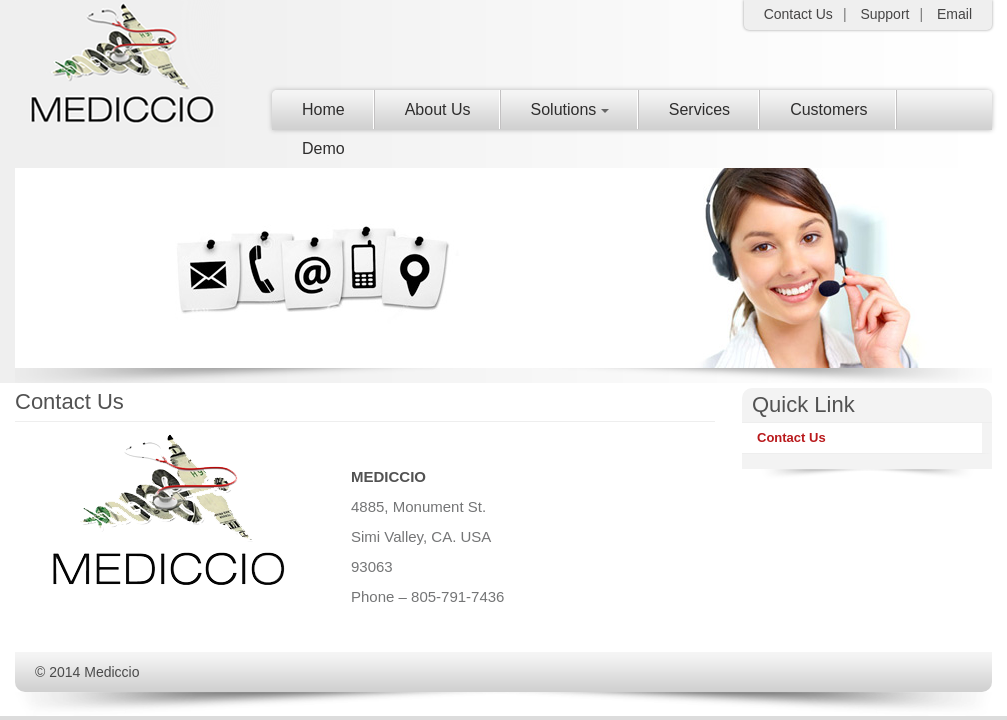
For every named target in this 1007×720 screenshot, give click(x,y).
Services (699, 109)
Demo (323, 148)
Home (323, 109)
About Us (438, 109)
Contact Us (791, 437)
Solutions (570, 109)
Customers (828, 109)
